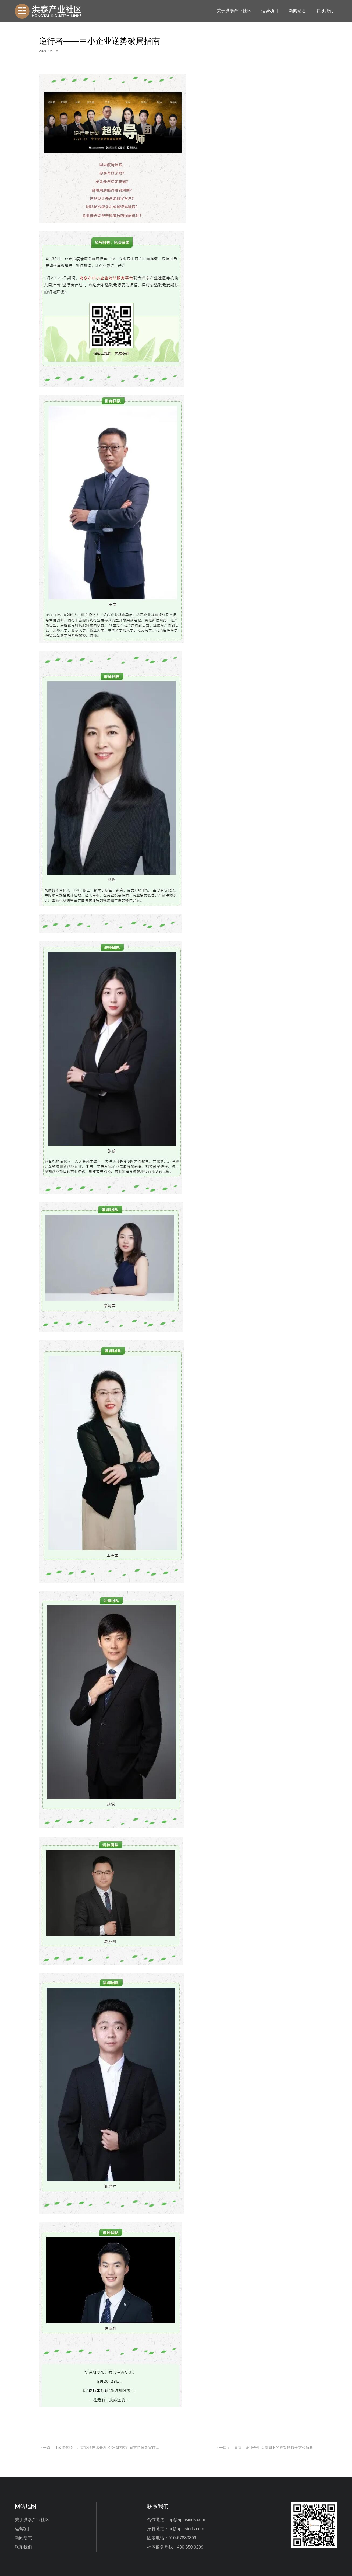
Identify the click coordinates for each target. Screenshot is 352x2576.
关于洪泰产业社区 (234, 10)
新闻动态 (297, 10)
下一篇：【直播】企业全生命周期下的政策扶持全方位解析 (264, 2447)
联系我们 (324, 10)
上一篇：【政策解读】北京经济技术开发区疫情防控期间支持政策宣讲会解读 (100, 2447)
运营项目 (270, 10)
